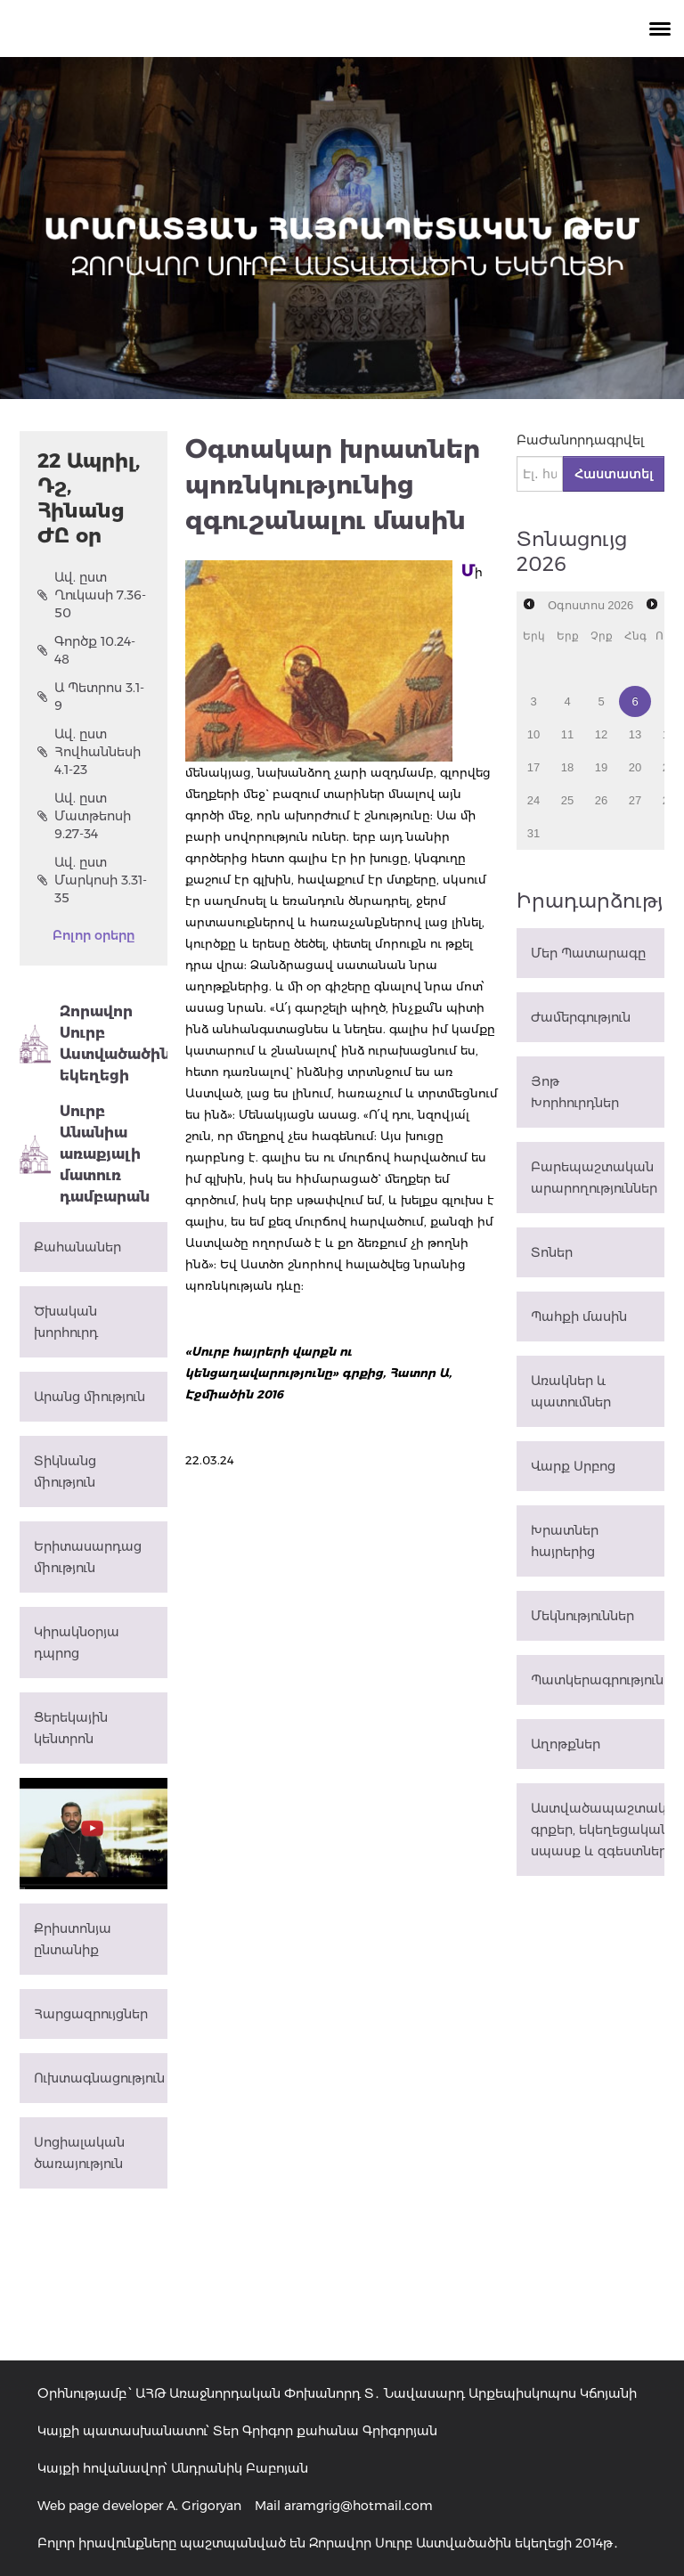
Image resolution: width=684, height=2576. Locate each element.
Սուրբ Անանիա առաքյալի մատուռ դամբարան (85, 1154)
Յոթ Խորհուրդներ (575, 1092)
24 (533, 800)
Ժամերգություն (581, 1017)
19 (601, 767)
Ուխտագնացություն (99, 2078)
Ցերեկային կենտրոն (71, 1728)
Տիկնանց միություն (65, 1471)
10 (533, 734)
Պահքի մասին (579, 1316)
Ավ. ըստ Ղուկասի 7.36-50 (91, 595)
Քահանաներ (77, 1247)
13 (635, 734)
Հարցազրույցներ (91, 2014)
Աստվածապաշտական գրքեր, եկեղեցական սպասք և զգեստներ (597, 1829)
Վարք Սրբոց (573, 1466)
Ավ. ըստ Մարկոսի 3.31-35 (92, 880)
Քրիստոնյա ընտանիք (72, 1939)
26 (601, 800)
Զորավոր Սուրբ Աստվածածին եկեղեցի (93, 1043)
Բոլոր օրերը (93, 935)
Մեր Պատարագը (588, 953)
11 (567, 734)
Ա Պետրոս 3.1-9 (90, 696)
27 (635, 800)
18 (567, 767)
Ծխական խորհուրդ (66, 1322)
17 (533, 767)
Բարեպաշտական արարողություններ (594, 1177)
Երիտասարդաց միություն (88, 1557)
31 (533, 833)
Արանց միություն (89, 1397)
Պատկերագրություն (597, 1680)
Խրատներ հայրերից (564, 1541)
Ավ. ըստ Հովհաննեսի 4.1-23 (89, 752)
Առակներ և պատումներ (571, 1391)
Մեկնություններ (582, 1616)
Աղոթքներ (565, 1744)
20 (635, 767)
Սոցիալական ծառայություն (79, 2153)
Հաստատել (613, 474)
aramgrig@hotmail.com (358, 2506)
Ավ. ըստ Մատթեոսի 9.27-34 (84, 816)
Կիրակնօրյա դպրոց (76, 1642)
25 (567, 800)
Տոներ (552, 1252)
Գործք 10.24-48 (86, 650)
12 (601, 734)
